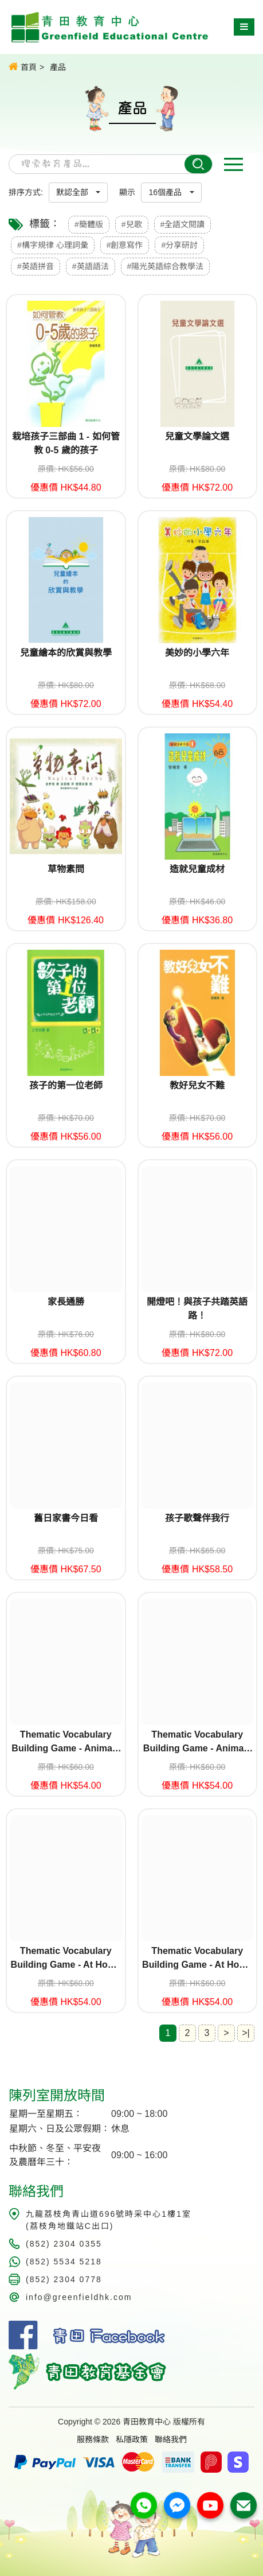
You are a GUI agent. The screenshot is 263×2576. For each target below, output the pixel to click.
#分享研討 (179, 245)
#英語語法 (90, 266)
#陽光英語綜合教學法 (165, 266)
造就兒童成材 (197, 869)
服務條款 (93, 2439)
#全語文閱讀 (182, 224)
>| (246, 2033)
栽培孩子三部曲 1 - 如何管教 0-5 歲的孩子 (66, 443)
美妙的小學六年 (197, 653)
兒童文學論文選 (197, 436)
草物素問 (66, 869)
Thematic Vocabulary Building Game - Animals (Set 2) (197, 1742)
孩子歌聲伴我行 (197, 1518)
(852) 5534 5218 (64, 2261)
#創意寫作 (125, 245)
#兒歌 (131, 224)
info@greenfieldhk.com (79, 2297)
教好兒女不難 (197, 1085)
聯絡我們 (171, 2439)
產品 (58, 67)
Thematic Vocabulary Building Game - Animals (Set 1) (65, 1742)
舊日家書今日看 (66, 1518)
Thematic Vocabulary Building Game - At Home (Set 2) (197, 1959)
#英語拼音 (35, 266)
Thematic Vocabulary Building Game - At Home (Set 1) (66, 1959)
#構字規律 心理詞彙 (52, 245)
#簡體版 (88, 224)
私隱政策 (132, 2439)
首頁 (23, 66)
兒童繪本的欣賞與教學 (66, 653)
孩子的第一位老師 (66, 1085)
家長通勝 (66, 1302)
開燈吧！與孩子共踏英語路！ (197, 1308)
